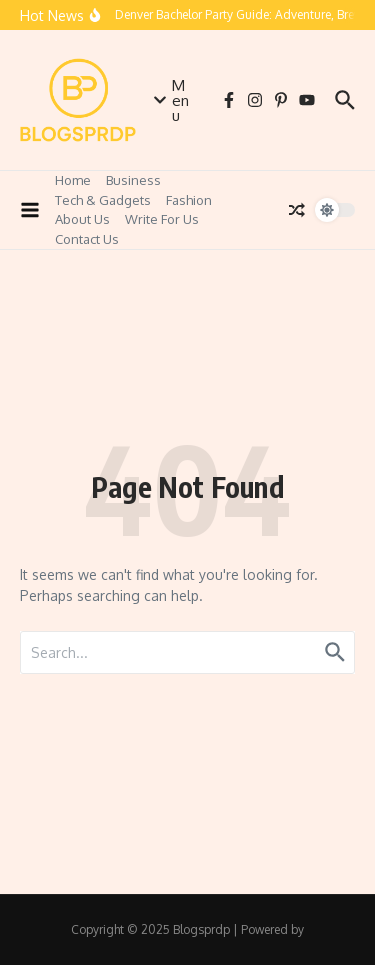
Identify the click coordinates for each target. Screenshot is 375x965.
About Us (82, 219)
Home (73, 180)
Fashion (189, 200)
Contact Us (87, 239)
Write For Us (162, 219)
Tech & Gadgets (103, 200)
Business (133, 180)
